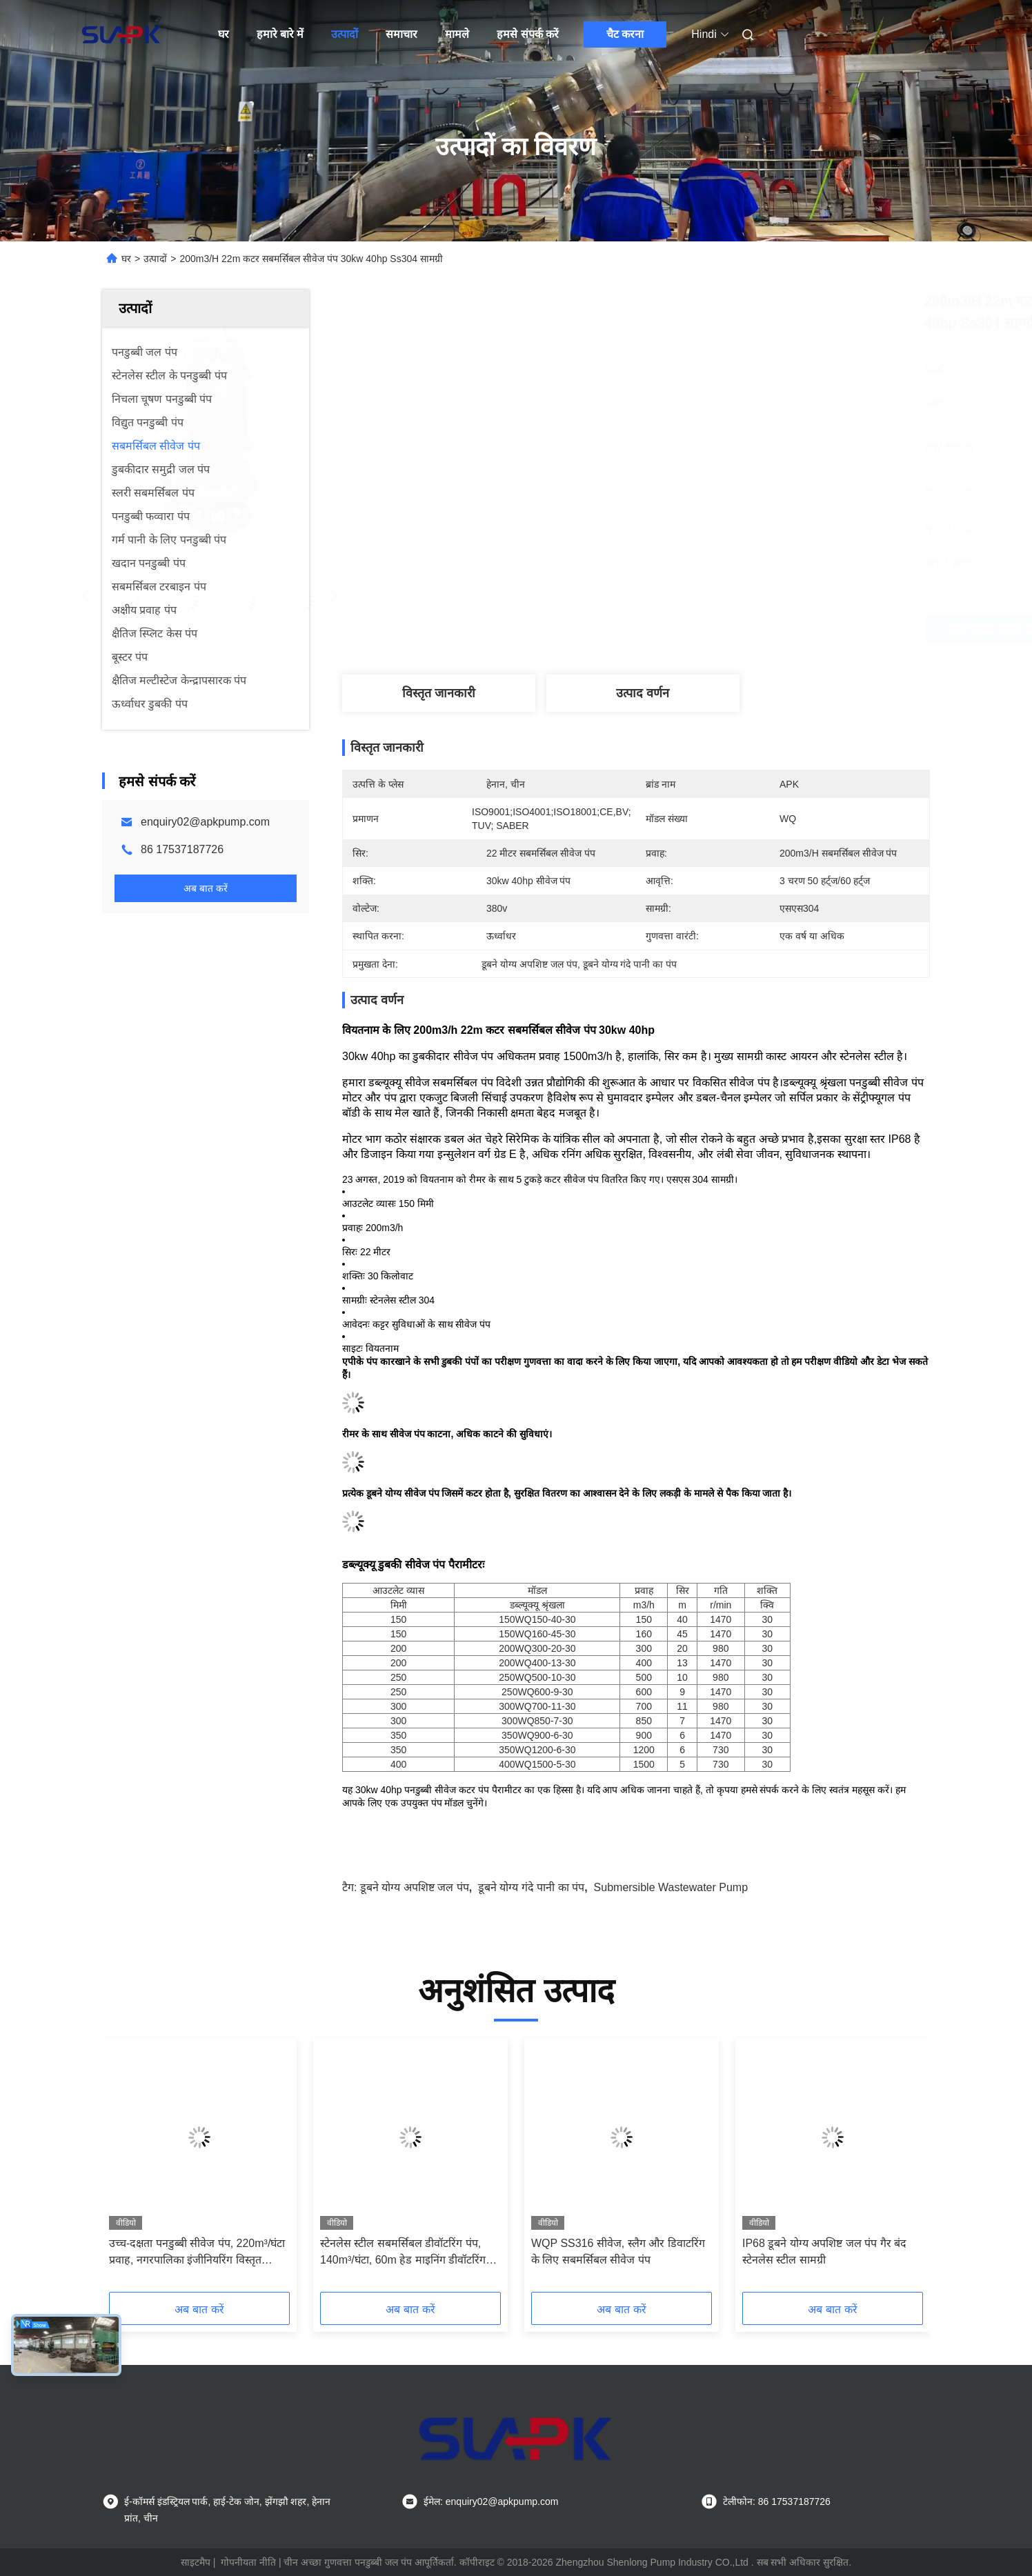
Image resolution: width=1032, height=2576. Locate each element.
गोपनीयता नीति (248, 2562)
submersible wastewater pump (671, 1887)
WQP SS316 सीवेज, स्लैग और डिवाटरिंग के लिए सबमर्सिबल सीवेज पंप (618, 2251)
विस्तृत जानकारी (438, 693)
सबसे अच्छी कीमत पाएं (719, 629)
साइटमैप (195, 2562)
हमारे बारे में (280, 34)
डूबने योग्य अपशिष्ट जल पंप (414, 1887)
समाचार (401, 34)
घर (223, 34)
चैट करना (625, 34)
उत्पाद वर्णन (642, 693)
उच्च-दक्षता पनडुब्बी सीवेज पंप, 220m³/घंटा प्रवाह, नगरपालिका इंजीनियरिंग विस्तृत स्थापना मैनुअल (197, 2252)
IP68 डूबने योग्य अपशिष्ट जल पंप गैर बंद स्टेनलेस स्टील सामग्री (824, 2251)
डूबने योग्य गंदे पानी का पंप (531, 1887)
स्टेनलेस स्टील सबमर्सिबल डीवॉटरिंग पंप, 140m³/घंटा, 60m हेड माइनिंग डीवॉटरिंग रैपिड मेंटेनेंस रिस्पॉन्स (403, 2252)
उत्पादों (344, 34)
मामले (457, 34)
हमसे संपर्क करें (528, 34)
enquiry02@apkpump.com (205, 822)
